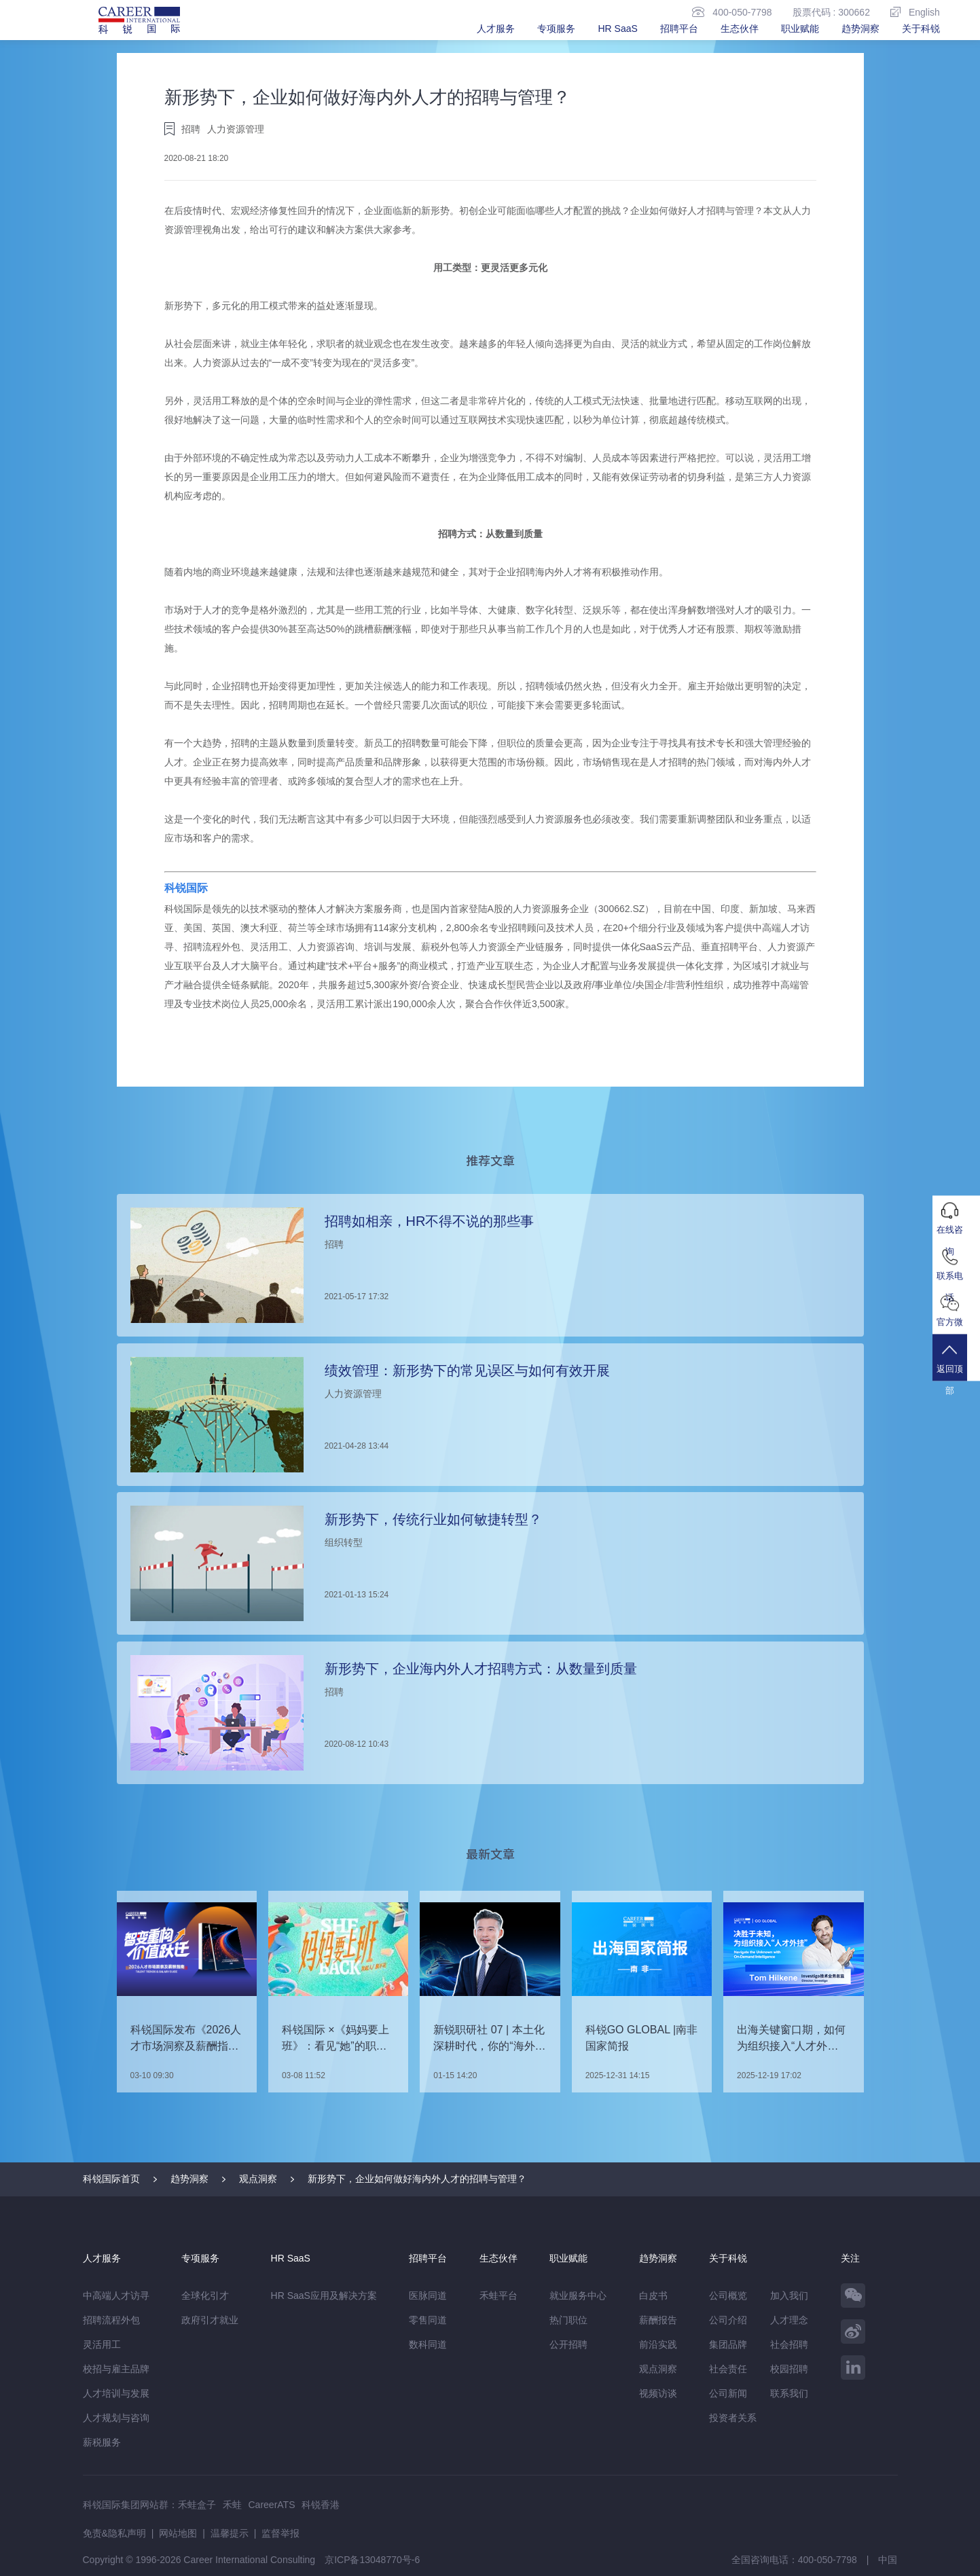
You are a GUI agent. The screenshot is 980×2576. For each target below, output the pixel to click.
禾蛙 (232, 2504)
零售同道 (428, 2319)
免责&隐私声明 (114, 2532)
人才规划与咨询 (116, 2417)
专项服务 (556, 28)
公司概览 (728, 2294)
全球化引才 (205, 2294)
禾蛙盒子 (197, 2504)
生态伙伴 (740, 28)
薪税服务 (102, 2441)
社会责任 (728, 2368)
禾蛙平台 (498, 2294)
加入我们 (789, 2294)
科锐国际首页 (111, 2178)
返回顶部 (956, 1369)
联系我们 (789, 2392)
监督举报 (280, 2532)
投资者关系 (733, 2417)
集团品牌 (728, 2343)
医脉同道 (428, 2294)
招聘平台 (679, 28)
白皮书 (653, 2294)
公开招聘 (568, 2343)
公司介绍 (728, 2319)
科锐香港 (321, 2504)
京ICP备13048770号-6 (372, 2559)
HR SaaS (617, 28)
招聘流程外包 (111, 2319)
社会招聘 (789, 2343)
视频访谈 (658, 2392)
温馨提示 (230, 2532)
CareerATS (272, 2504)
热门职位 (568, 2319)
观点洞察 (258, 2178)
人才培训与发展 (116, 2392)
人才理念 (789, 2319)
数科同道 (428, 2343)
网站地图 (178, 2532)
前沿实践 (658, 2343)
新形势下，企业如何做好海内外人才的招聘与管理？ (417, 2178)
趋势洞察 (860, 28)
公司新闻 (728, 2392)
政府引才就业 (209, 2319)
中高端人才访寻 (116, 2294)
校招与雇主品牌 (116, 2368)
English (915, 12)
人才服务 (496, 28)
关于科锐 (921, 28)
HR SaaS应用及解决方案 (324, 2294)
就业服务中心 (577, 2294)
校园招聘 (789, 2368)
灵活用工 (102, 2343)
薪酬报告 (658, 2319)
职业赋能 (800, 28)
